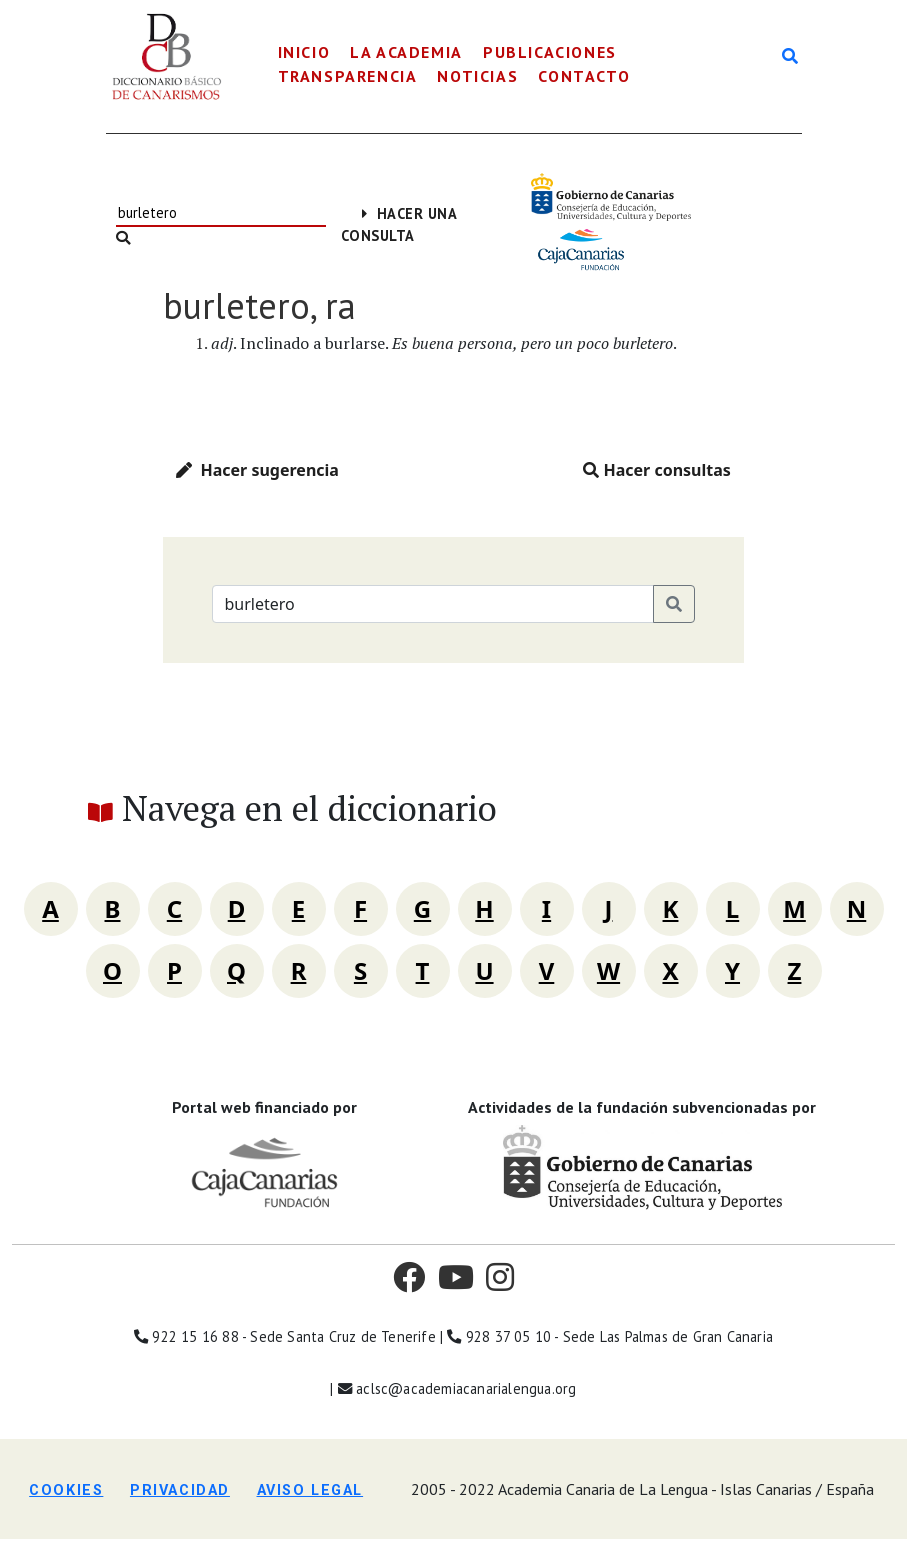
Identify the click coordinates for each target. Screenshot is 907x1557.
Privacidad (180, 1490)
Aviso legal (310, 1490)
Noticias (477, 76)
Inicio (304, 52)
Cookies (66, 1490)
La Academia (406, 52)
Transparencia (348, 76)
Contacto (584, 76)
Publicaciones (550, 52)
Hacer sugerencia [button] (257, 470)
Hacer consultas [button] (657, 470)
